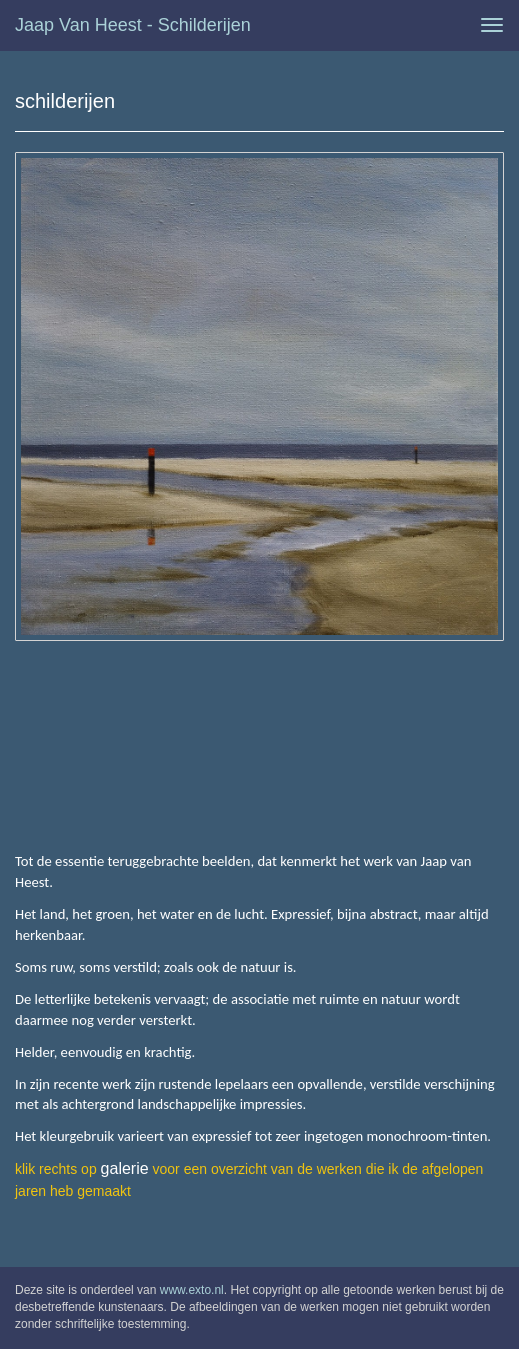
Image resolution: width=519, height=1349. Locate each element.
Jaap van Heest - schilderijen (133, 25)
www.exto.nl (192, 1290)
